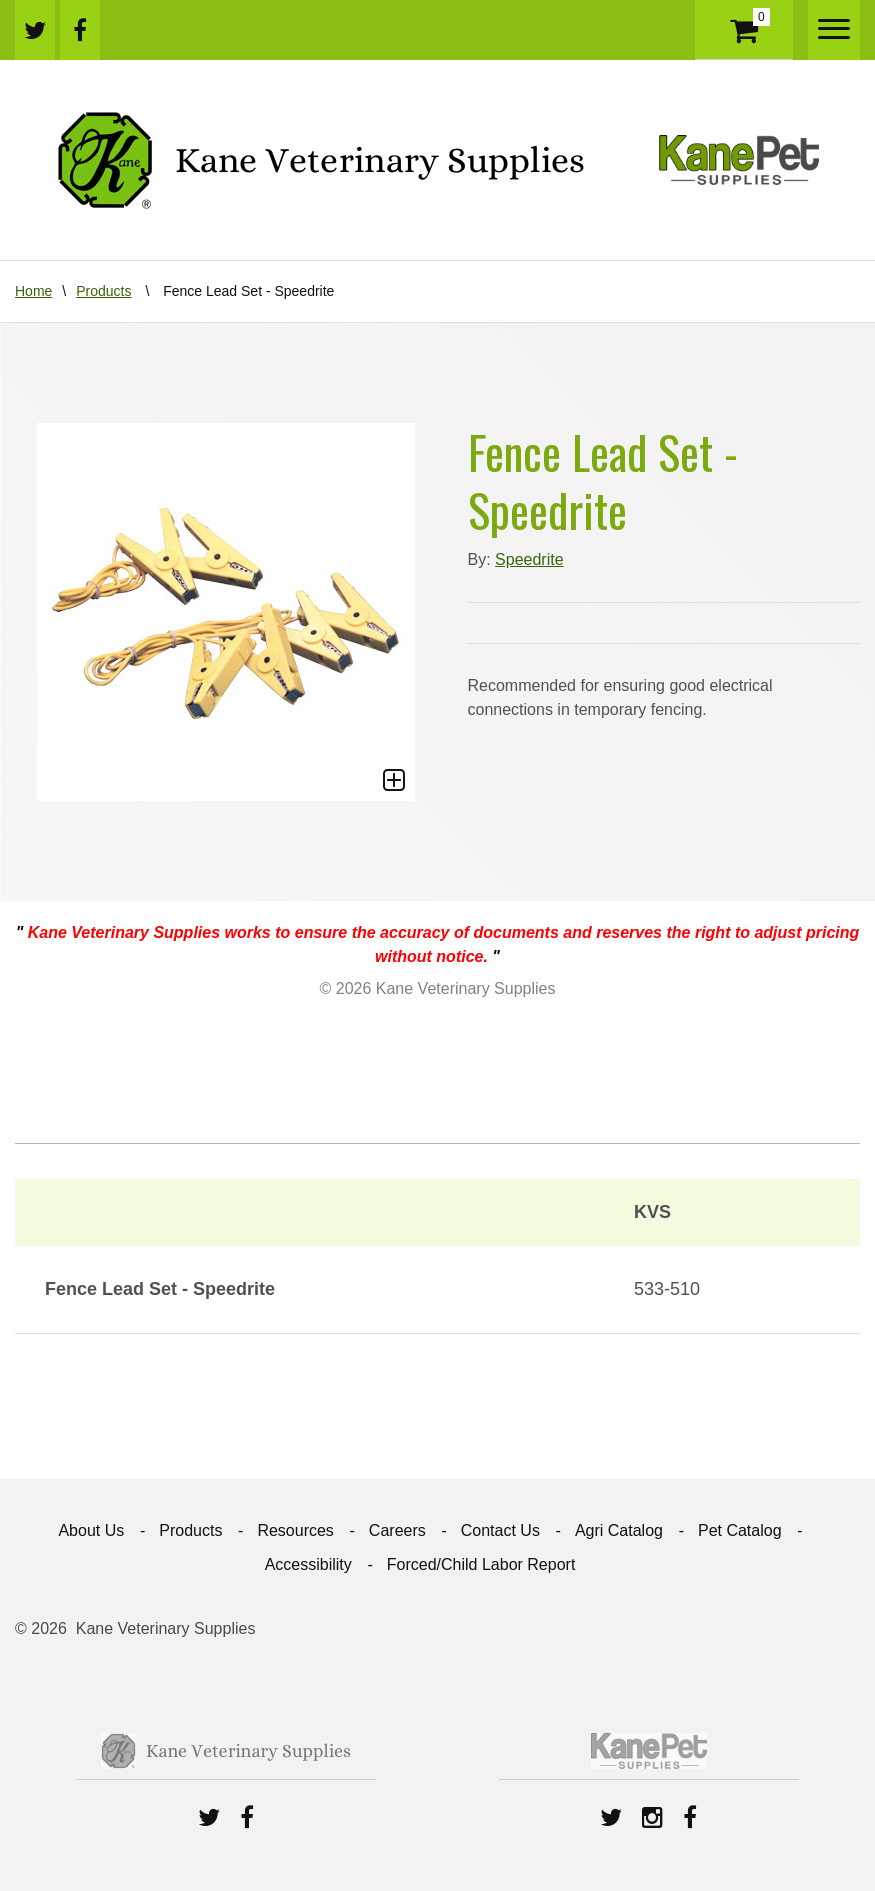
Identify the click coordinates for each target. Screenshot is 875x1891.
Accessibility (308, 1564)
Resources (295, 1530)
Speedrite (529, 559)
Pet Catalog (740, 1530)
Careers (397, 1530)
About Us (91, 1530)
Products (103, 291)
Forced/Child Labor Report (481, 1564)
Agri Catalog (619, 1530)
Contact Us (500, 1530)
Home (33, 291)
